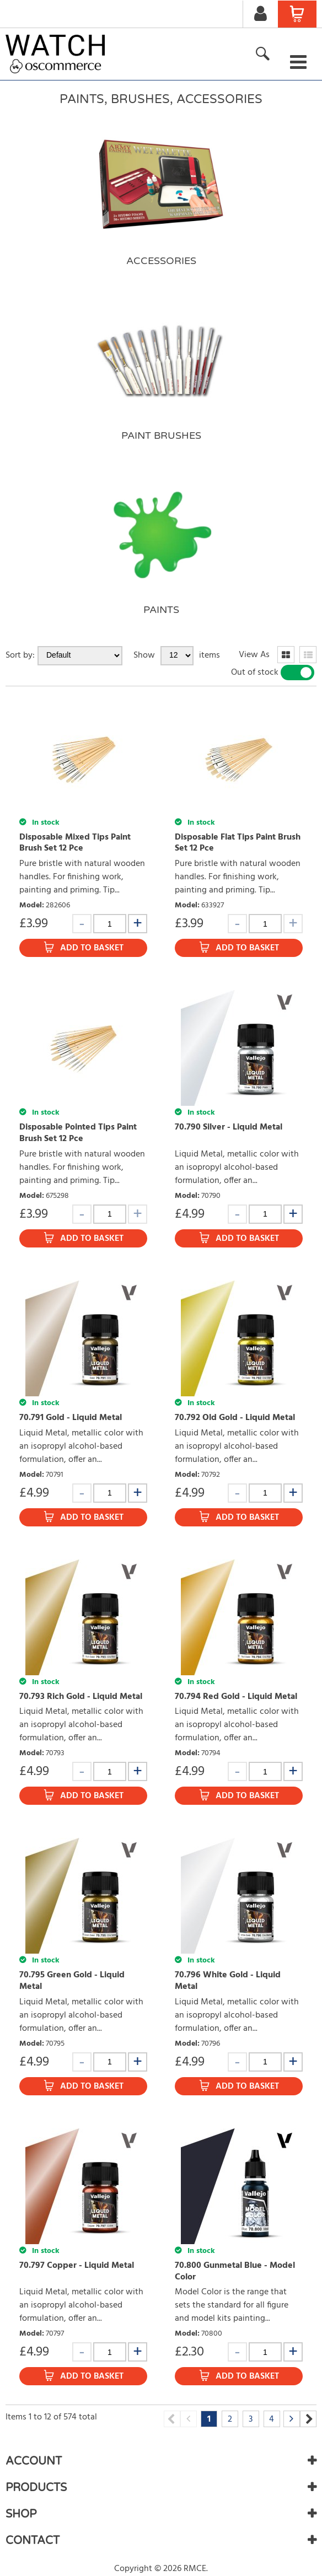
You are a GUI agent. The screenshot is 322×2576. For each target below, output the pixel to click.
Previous (172, 2419)
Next (308, 2419)
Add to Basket (92, 948)
